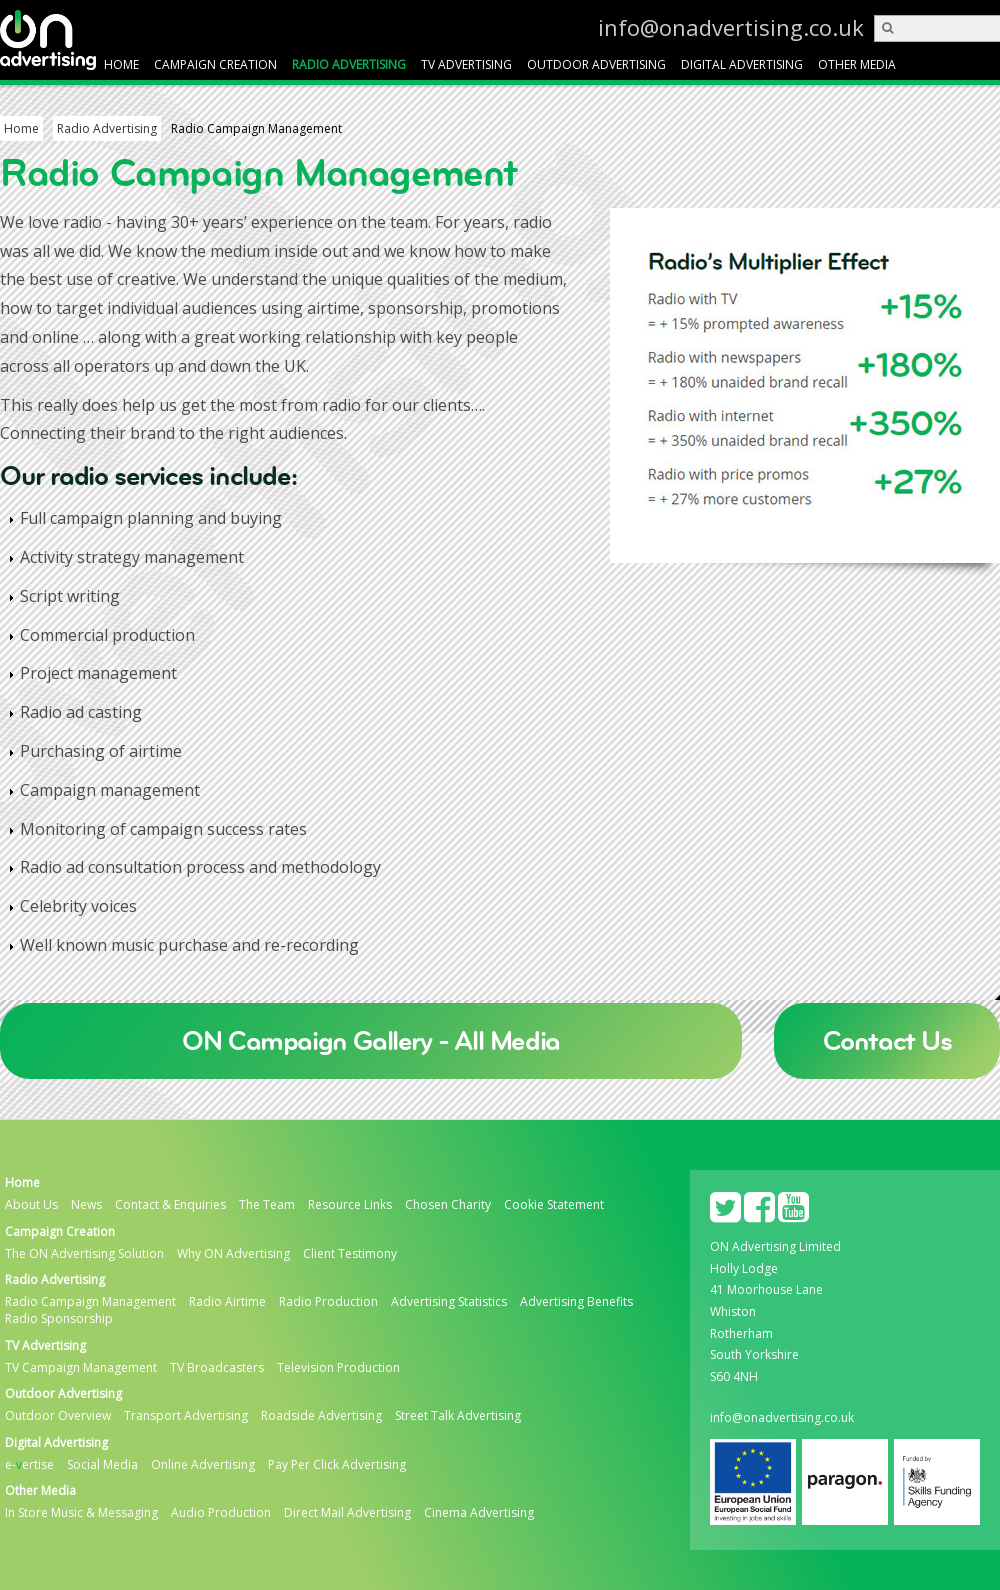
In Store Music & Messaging (81, 1513)
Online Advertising (203, 1465)
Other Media (857, 64)
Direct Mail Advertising (347, 1513)
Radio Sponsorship (59, 1319)
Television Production (338, 1368)
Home (121, 64)
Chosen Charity (448, 1205)
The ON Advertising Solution (84, 1254)
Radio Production (328, 1302)
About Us (31, 1205)
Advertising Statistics (449, 1302)
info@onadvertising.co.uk (828, 27)
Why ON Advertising (233, 1254)
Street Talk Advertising (458, 1416)
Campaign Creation (215, 64)
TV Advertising (466, 64)
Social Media (102, 1465)
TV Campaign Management (81, 1368)
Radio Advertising (349, 64)
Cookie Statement (554, 1205)
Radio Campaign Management (90, 1302)
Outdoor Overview (58, 1416)
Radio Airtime (227, 1302)
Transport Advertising (186, 1416)
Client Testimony (350, 1254)
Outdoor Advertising (596, 64)
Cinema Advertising (479, 1513)
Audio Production (221, 1513)
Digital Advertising (742, 64)
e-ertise (29, 1465)
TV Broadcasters (217, 1368)
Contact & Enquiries (170, 1205)
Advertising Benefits (576, 1302)
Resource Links (350, 1205)
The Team (267, 1205)
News (86, 1205)
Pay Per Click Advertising (337, 1465)
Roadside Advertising (321, 1416)
